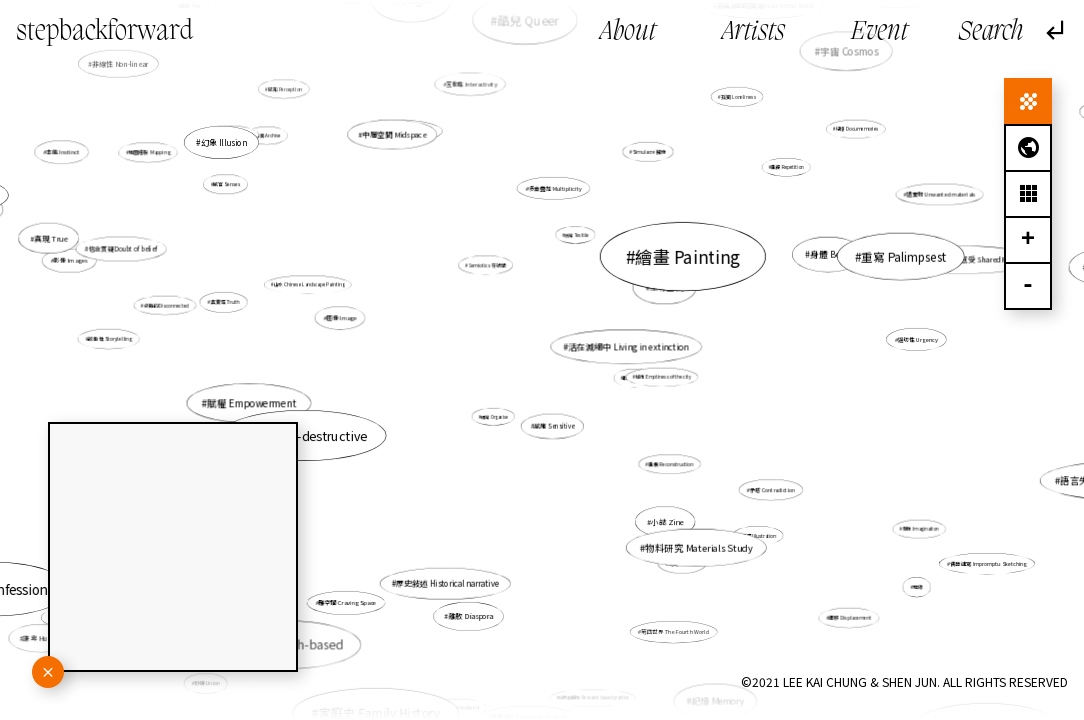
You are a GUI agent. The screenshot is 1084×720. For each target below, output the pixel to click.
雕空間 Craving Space (353, 595)
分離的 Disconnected (185, 307)
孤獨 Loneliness (737, 98)
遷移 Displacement (850, 617)
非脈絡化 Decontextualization (530, 705)
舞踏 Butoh (713, 260)
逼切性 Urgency (918, 339)
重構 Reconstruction (670, 464)
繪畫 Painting (676, 264)
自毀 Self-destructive (310, 434)
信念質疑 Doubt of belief (122, 248)
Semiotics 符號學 (487, 265)
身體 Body (828, 255)
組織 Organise (495, 416)
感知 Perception (285, 88)
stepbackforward (104, 32)
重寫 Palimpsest (903, 256)
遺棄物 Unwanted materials (941, 195)
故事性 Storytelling (142, 340)
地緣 (918, 586)
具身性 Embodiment (461, 698)
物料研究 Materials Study (698, 546)
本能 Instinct (77, 158)
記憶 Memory (716, 697)
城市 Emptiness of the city (663, 377)
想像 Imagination (908, 523)
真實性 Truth (226, 302)
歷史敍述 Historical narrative (453, 571)
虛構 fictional (407, 703)
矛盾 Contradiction (754, 480)
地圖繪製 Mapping (149, 152)
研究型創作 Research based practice (593, 698)
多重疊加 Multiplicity (554, 189)
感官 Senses (231, 186)
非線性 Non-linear (121, 64)
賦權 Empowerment (251, 403)
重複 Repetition (785, 168)
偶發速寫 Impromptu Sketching (988, 564)
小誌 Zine (662, 514)
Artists (753, 32)
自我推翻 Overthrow (233, 136)
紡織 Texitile (574, 242)
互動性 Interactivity (471, 84)
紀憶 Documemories (857, 129)
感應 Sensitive (554, 425)
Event (879, 32)
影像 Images (70, 260)
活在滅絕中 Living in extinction (622, 347)
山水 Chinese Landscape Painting (309, 284)
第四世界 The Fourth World (667, 616)
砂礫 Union (208, 682)
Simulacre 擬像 (642, 165)
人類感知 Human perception (398, 131)
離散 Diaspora (471, 613)
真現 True (55, 239)
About (628, 32)
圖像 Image (357, 321)
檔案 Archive (275, 141)
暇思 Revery (635, 378)
